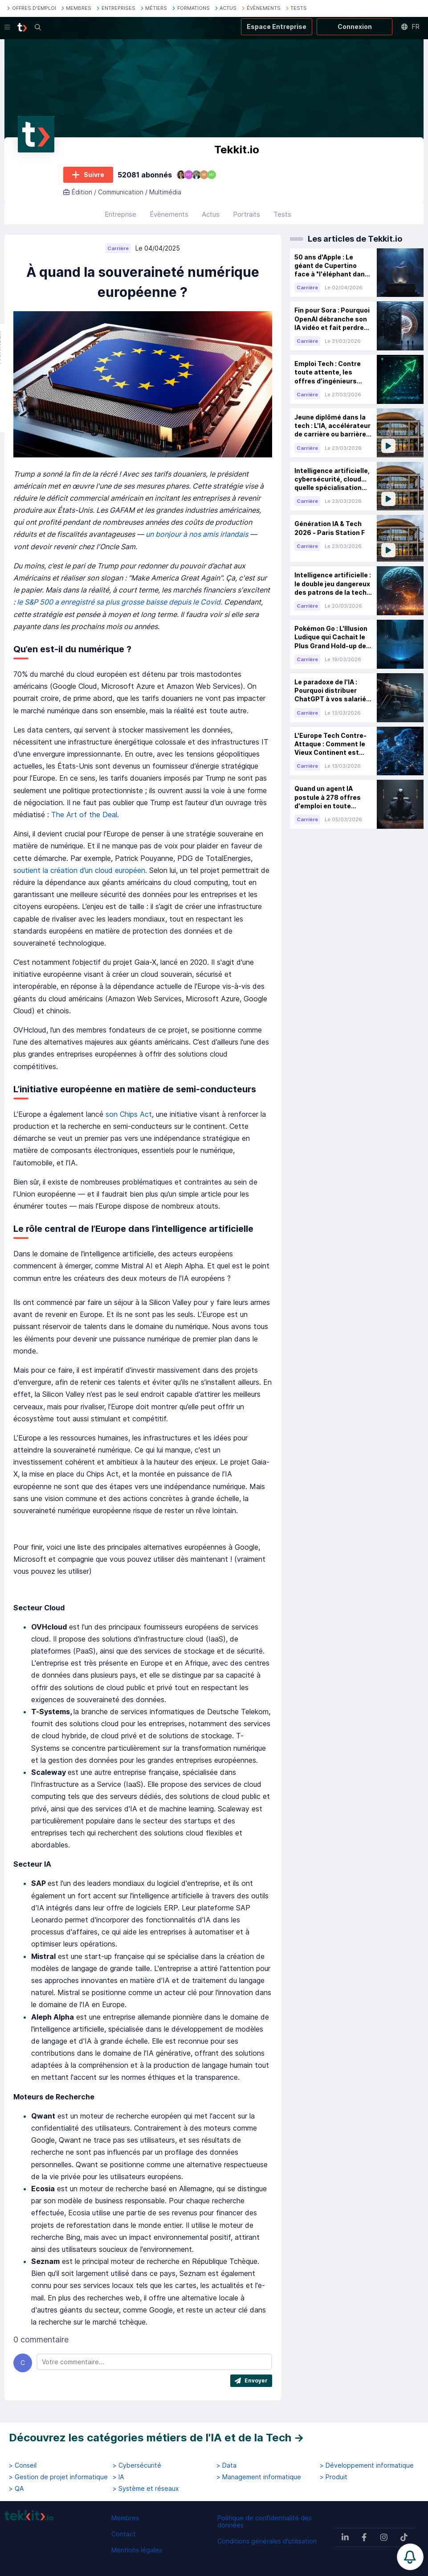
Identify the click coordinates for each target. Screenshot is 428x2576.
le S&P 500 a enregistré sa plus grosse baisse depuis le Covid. (119, 601)
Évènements (169, 214)
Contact (123, 2534)
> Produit (333, 2477)
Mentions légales (136, 2550)
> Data (226, 2465)
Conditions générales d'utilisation (267, 2541)
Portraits (246, 214)
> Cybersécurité (137, 2465)
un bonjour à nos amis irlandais (198, 534)
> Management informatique (258, 2477)
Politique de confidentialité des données (264, 2521)
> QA (16, 2488)
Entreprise (120, 214)
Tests (282, 214)
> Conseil (23, 2465)
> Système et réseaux (146, 2488)
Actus (211, 214)
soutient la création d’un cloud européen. (81, 870)
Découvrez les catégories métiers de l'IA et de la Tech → (156, 2437)
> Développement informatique (367, 2465)
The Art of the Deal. (85, 814)
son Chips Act (129, 1114)
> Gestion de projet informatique (58, 2477)
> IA (118, 2477)
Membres (125, 2518)
